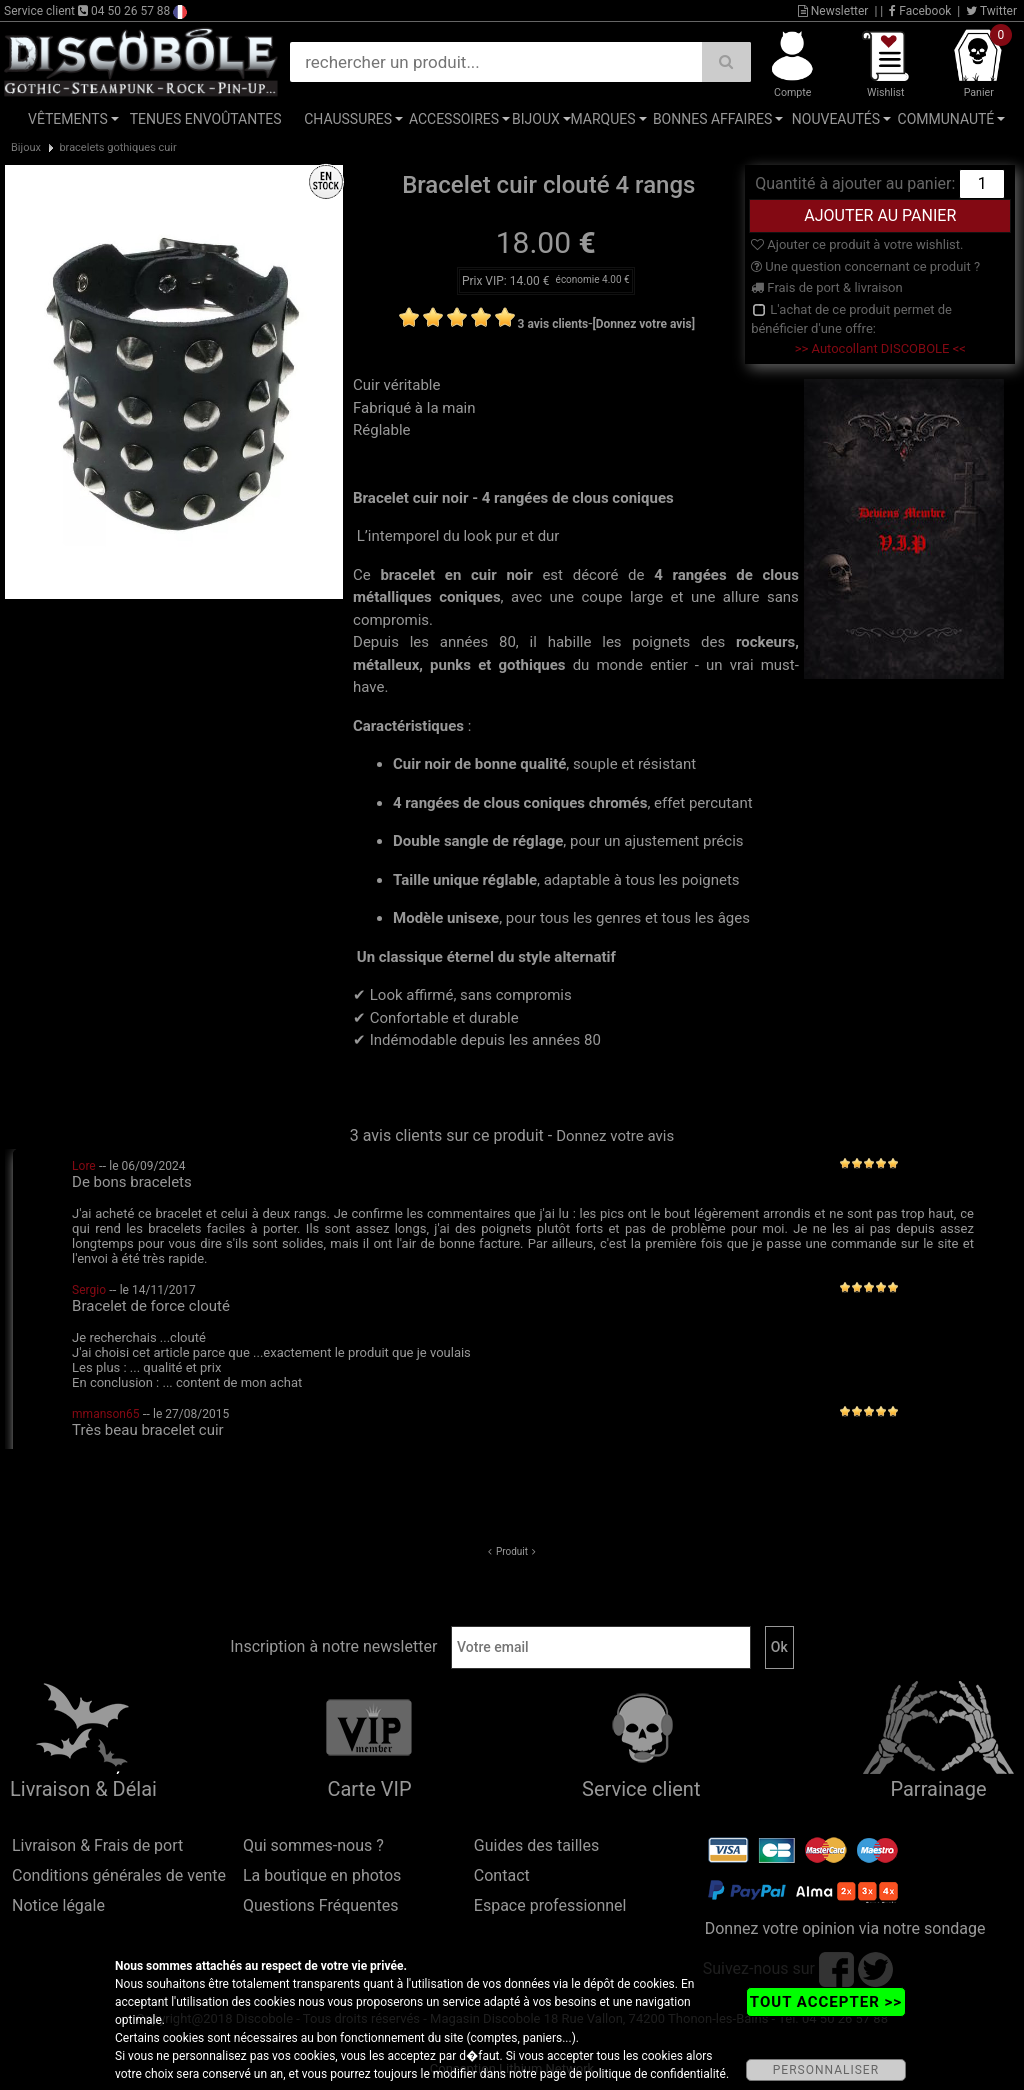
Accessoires (454, 119)
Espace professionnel (550, 1905)
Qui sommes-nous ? (313, 1845)
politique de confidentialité (655, 2074)
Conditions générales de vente (119, 1875)
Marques (602, 119)
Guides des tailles (536, 1845)
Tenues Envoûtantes (206, 119)
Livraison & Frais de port (97, 1845)
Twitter (991, 11)
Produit (512, 1551)
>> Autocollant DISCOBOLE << (880, 348)
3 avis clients (553, 324)
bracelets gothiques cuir (117, 147)
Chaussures (348, 119)
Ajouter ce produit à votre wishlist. (857, 244)
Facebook (920, 11)
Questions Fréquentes (321, 1905)
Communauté (946, 119)
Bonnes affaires (712, 119)
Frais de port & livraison (827, 287)
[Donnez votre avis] (643, 324)
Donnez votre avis (615, 1136)
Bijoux (536, 119)
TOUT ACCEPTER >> (826, 2002)
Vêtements (68, 119)
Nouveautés (836, 119)
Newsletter (833, 11)
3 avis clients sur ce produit (447, 1135)
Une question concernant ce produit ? (865, 266)
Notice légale (58, 1905)
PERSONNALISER (826, 2070)
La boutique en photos (322, 1875)
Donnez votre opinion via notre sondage (845, 1928)
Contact (502, 1875)
